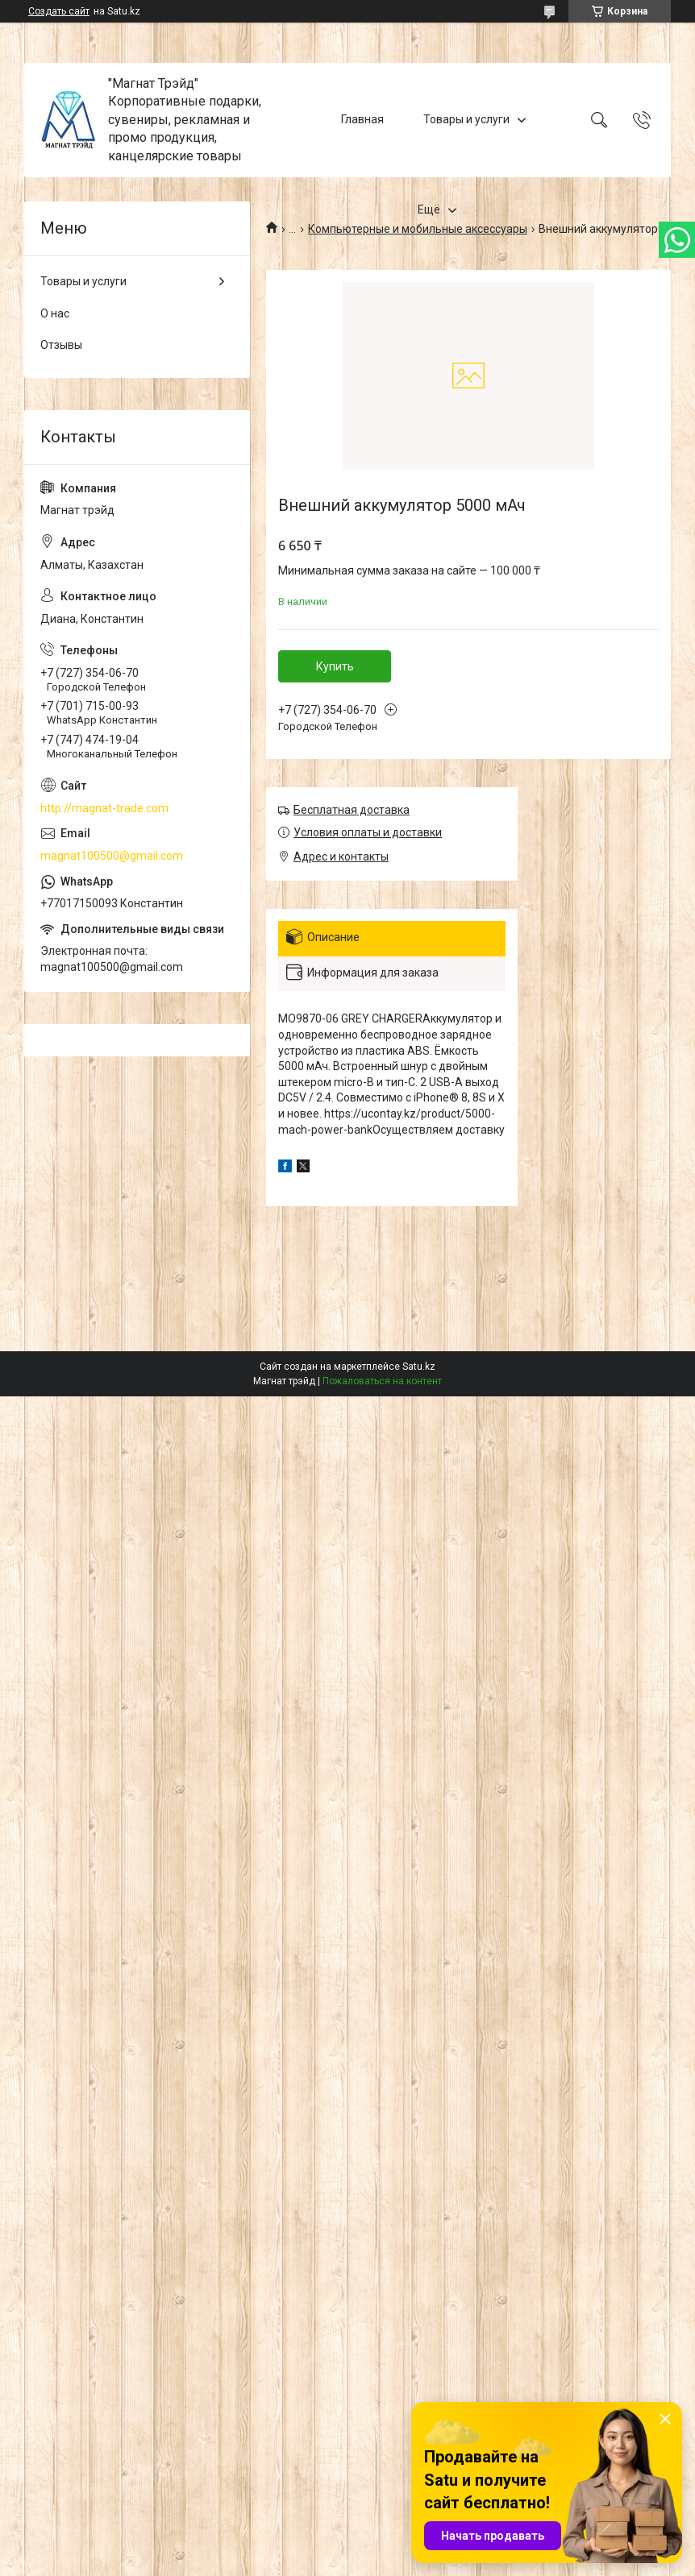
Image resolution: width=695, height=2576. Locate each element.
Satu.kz (418, 1366)
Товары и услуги (466, 119)
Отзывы (61, 344)
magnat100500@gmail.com (111, 855)
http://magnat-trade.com (104, 808)
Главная (362, 119)
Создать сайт (58, 11)
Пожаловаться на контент (382, 1381)
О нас (54, 313)
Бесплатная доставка (351, 809)
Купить (335, 666)
